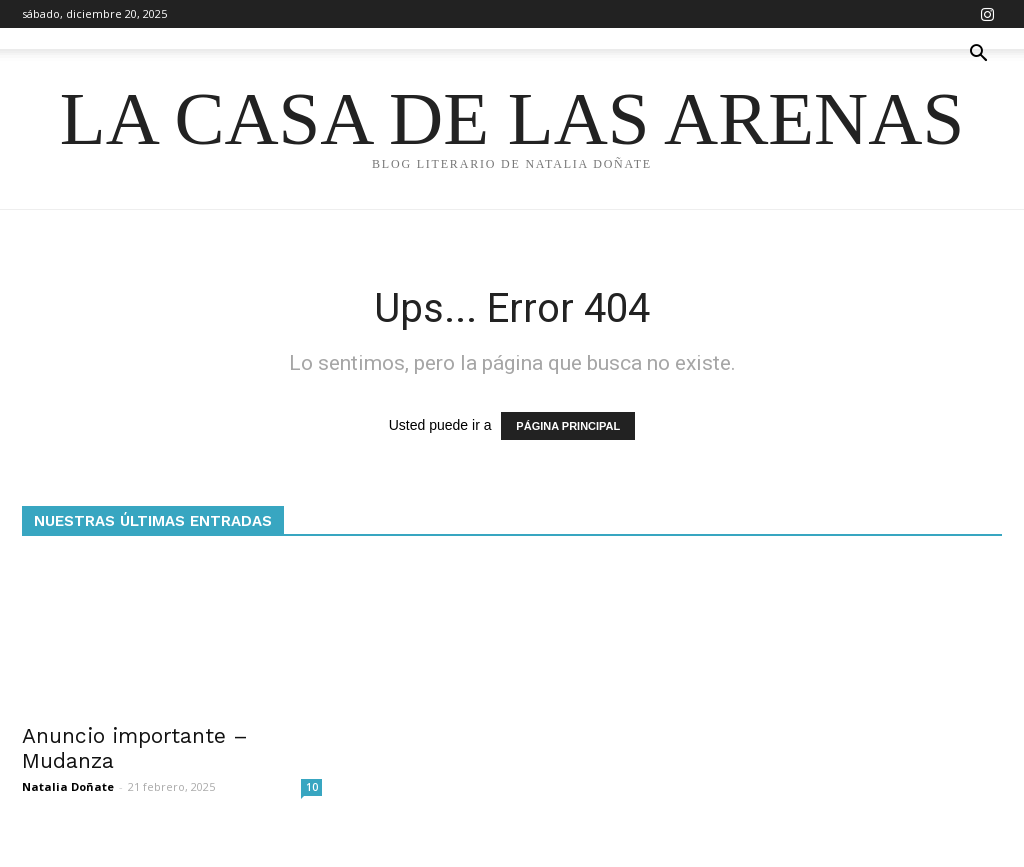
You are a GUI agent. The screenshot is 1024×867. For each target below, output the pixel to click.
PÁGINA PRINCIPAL (568, 426)
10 (312, 787)
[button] (978, 55)
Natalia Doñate (68, 786)
